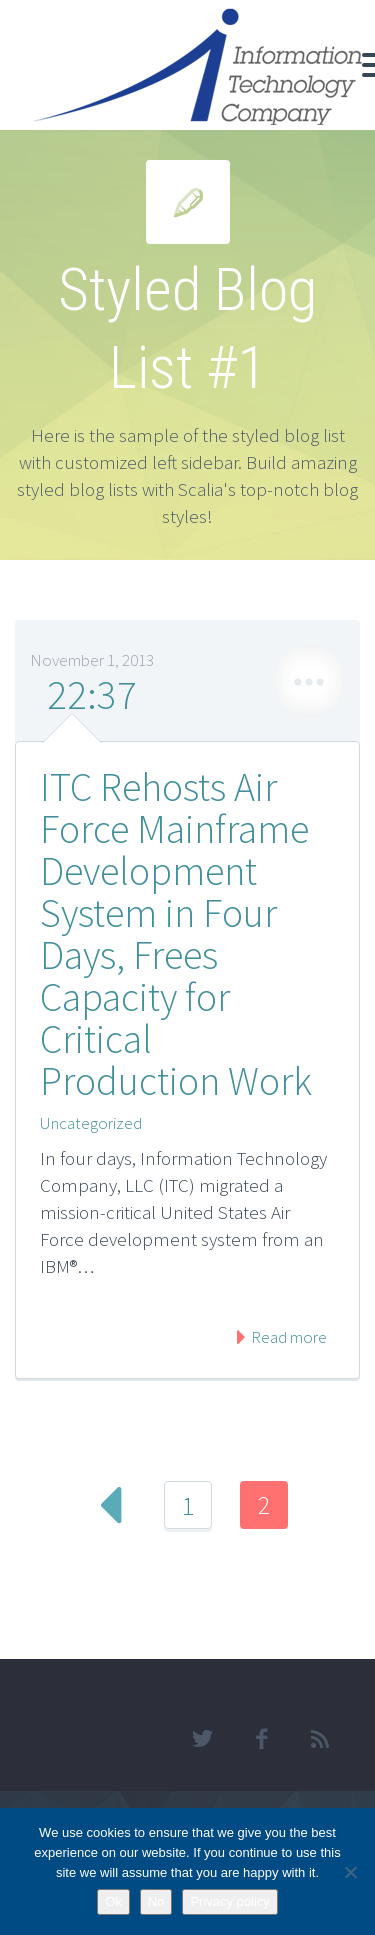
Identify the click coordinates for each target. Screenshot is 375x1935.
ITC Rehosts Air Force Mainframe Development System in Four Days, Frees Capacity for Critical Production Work (176, 934)
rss (320, 1739)
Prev (112, 1505)
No (156, 1901)
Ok (113, 1901)
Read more (287, 1337)
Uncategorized (91, 1123)
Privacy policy (229, 1901)
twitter (202, 1739)
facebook (261, 1739)
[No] (350, 1872)
